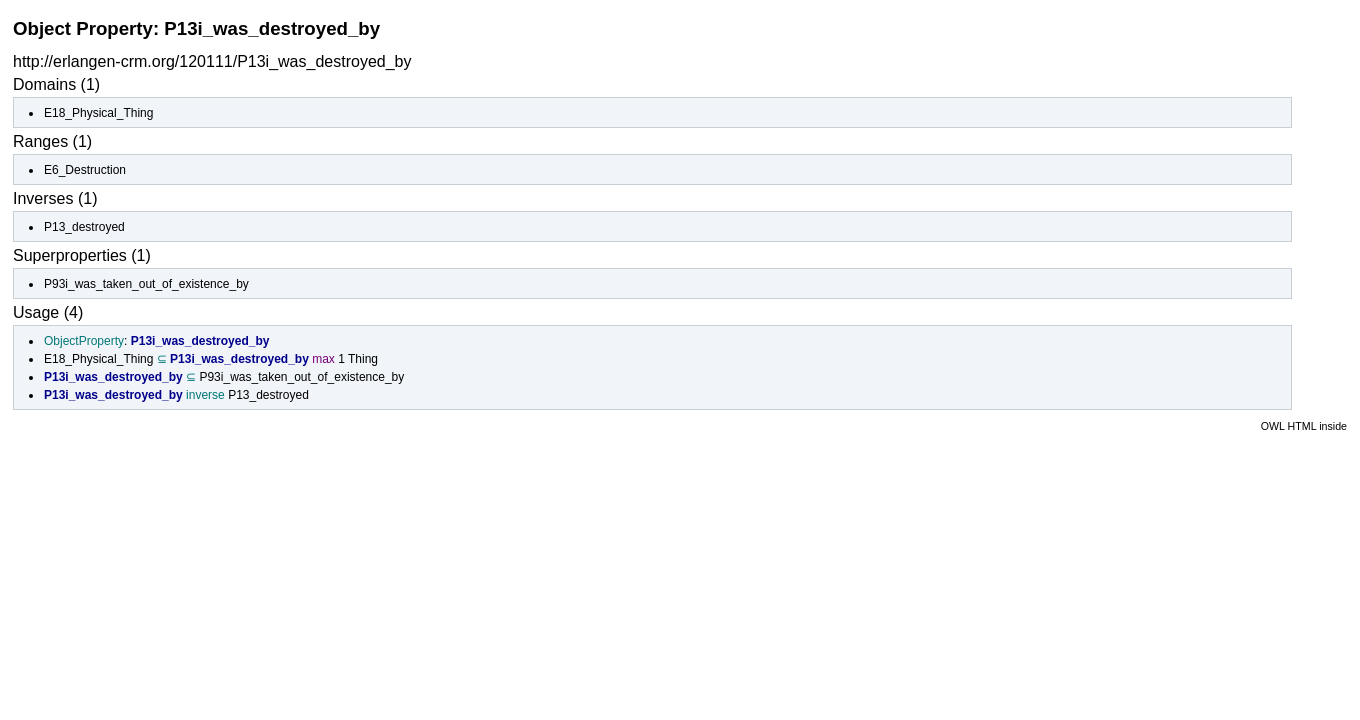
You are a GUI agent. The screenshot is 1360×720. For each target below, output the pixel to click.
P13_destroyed (84, 227)
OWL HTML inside (1304, 426)
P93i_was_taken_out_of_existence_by (146, 284)
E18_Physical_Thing (98, 113)
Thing (363, 359)
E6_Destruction (85, 170)
